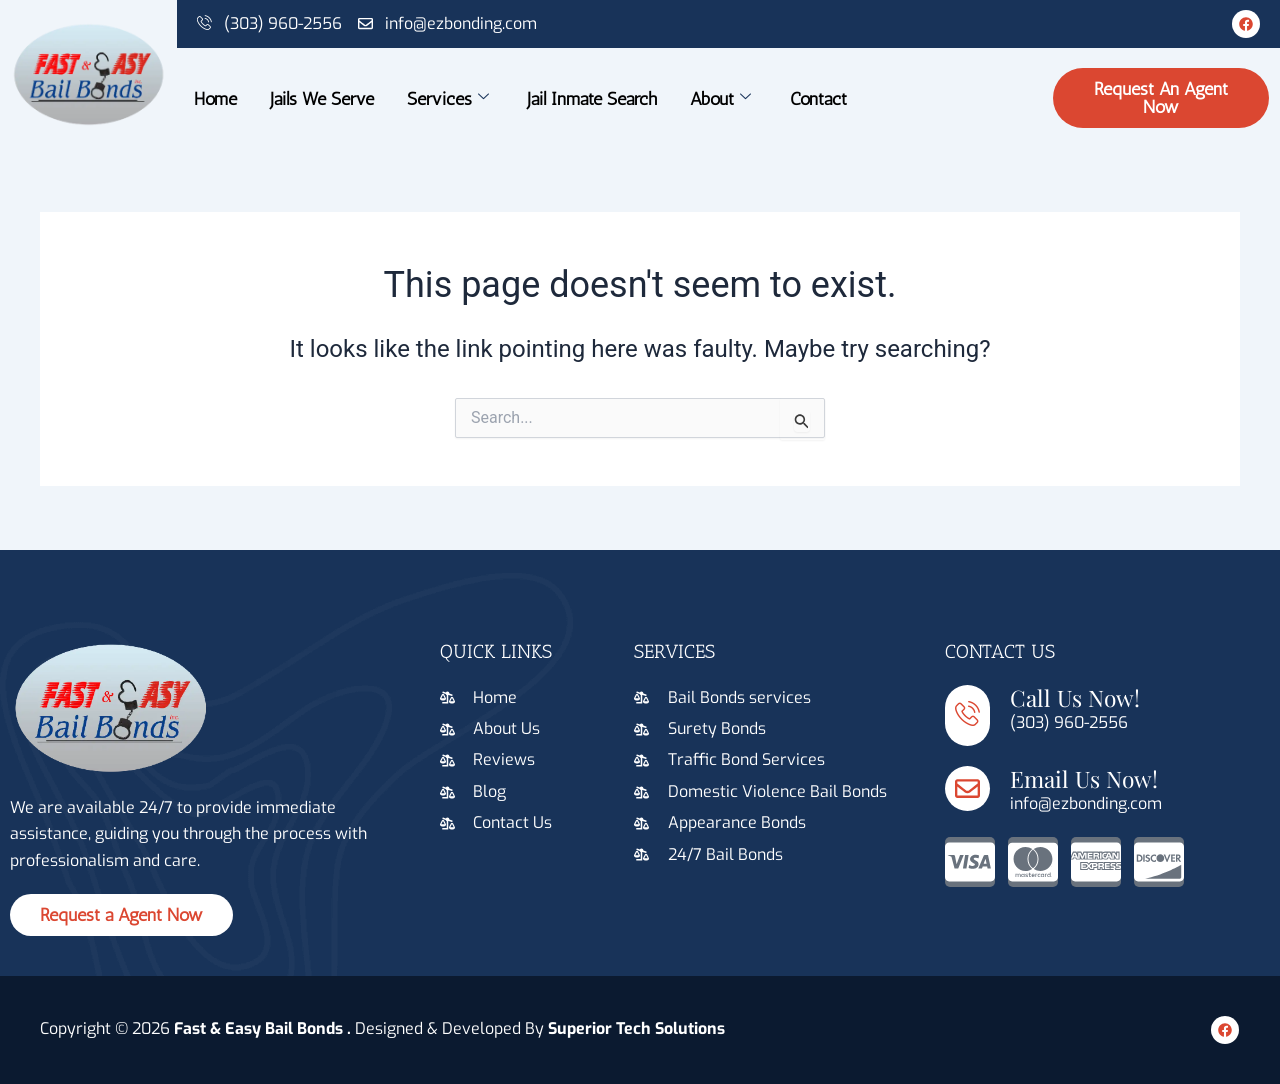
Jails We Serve (321, 98)
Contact (818, 98)
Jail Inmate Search (592, 98)
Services (447, 98)
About (720, 98)
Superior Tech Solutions (636, 1028)
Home (214, 98)
